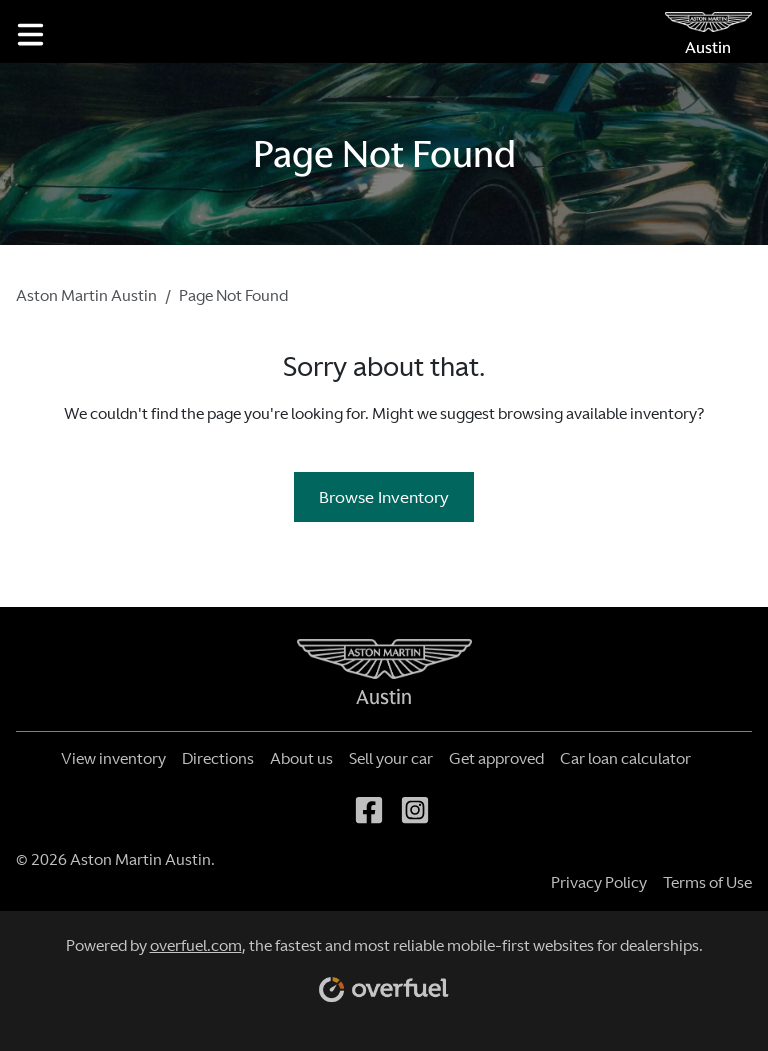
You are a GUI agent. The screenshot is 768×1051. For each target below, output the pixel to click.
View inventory (113, 758)
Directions (218, 758)
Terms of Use (707, 882)
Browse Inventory (384, 497)
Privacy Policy (599, 882)
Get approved (496, 758)
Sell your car (391, 758)
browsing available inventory (597, 413)
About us (301, 758)
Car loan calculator (625, 758)
